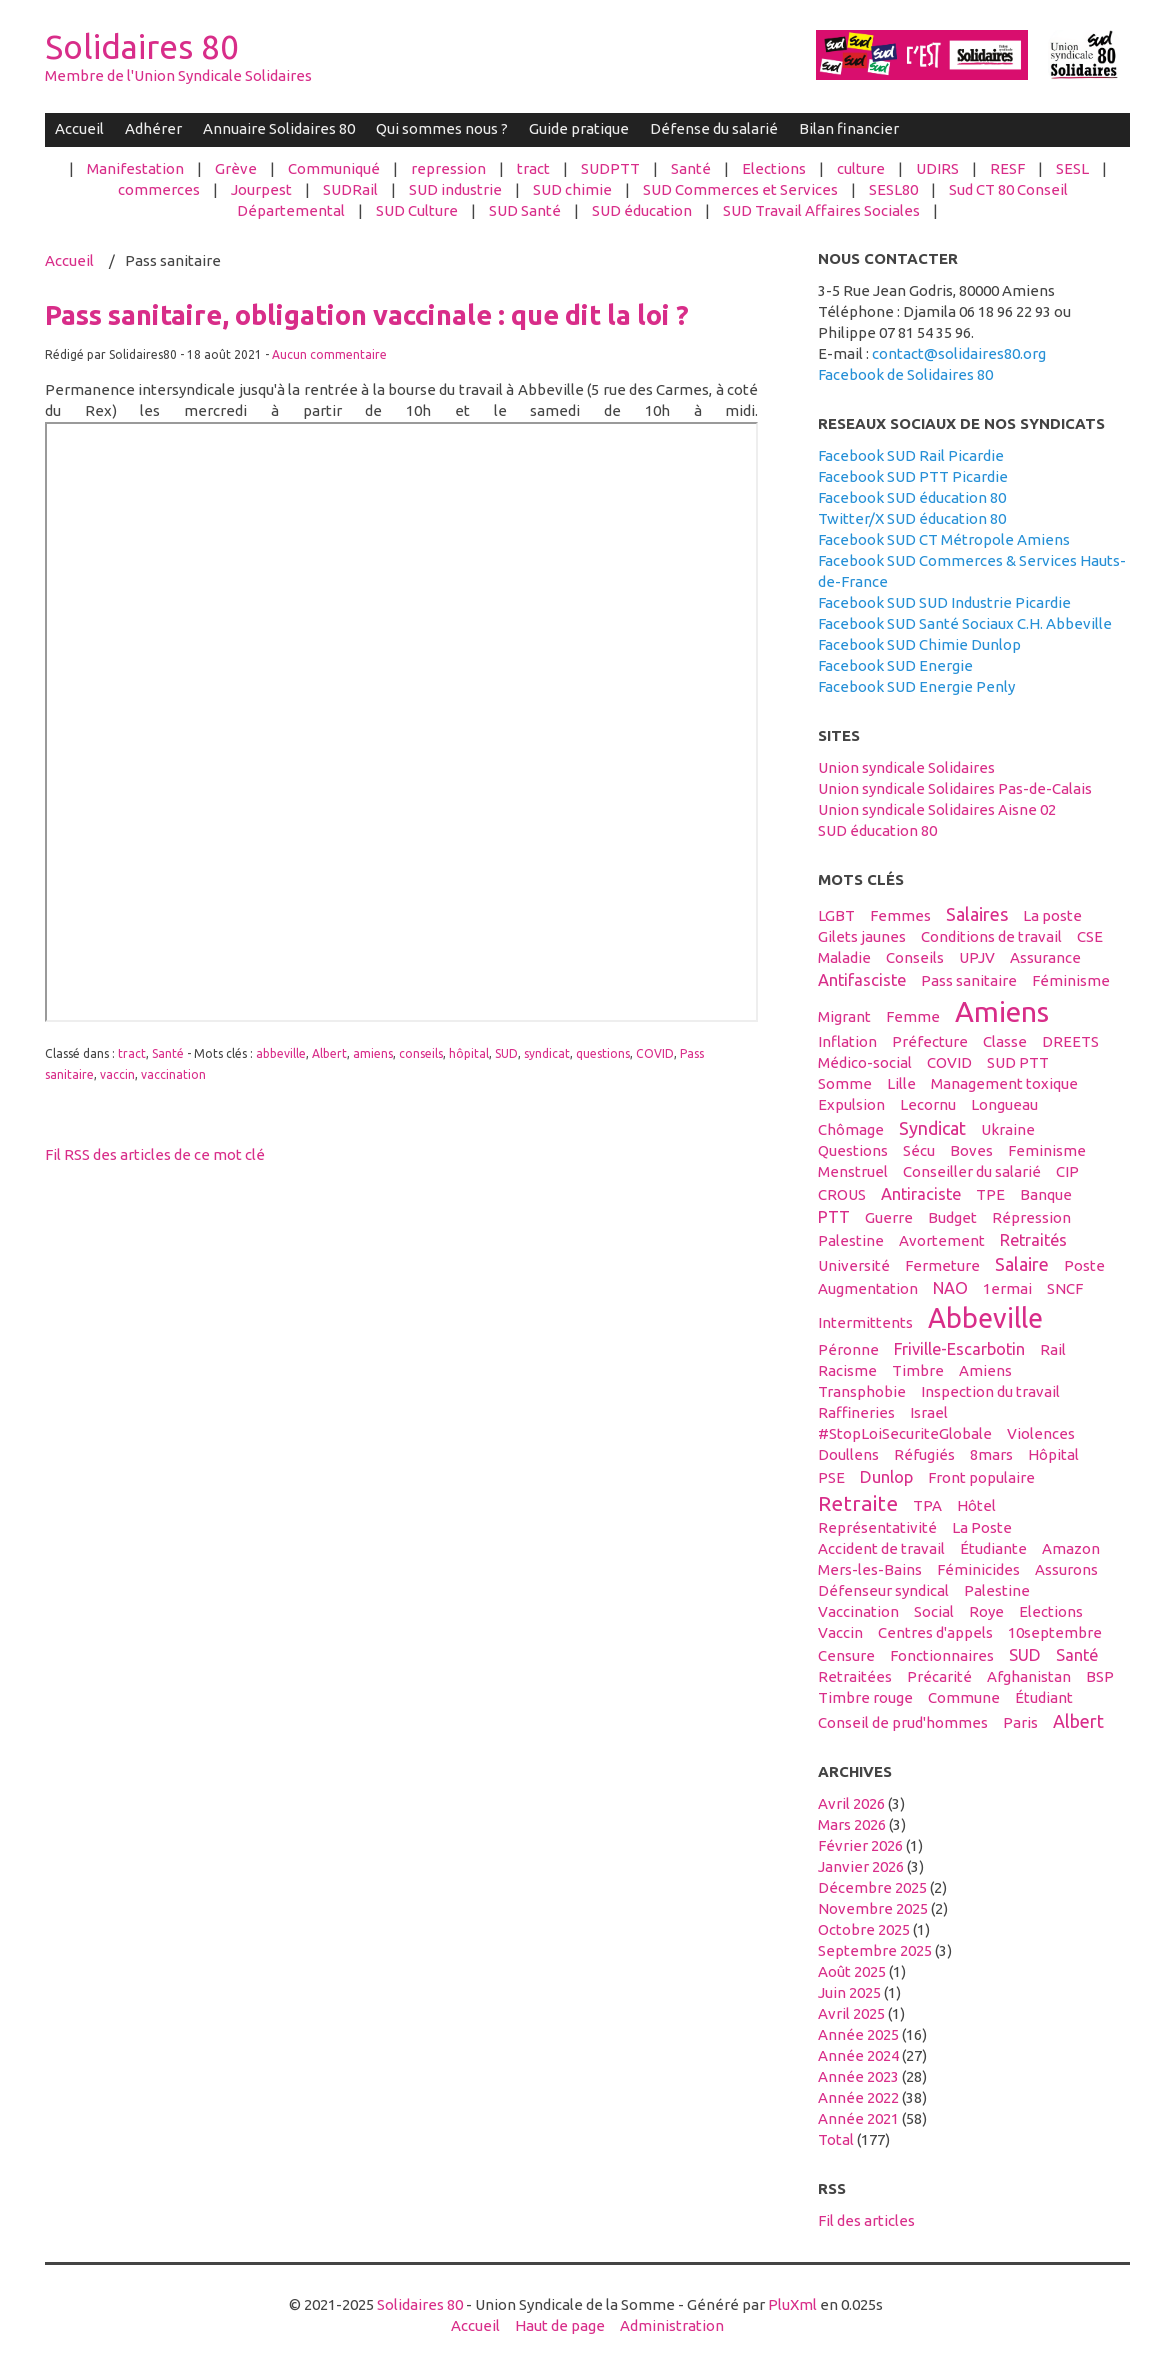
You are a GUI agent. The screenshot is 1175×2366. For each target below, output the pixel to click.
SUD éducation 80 (877, 830)
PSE (831, 1477)
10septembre (1055, 1632)
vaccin (117, 1074)
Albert (329, 1053)
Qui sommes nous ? (442, 128)
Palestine (997, 1590)
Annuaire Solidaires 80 (279, 128)
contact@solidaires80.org (959, 353)
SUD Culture (417, 210)
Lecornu (928, 1104)
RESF (1007, 168)
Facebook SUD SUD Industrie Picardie (944, 602)
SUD (506, 1053)
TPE (990, 1194)
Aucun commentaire (329, 354)
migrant (844, 1016)
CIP (1067, 1171)
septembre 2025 (875, 1950)
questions (603, 1053)
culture (861, 168)
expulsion (851, 1104)
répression (1031, 1217)
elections (1051, 1611)
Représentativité (877, 1527)
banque (1046, 1194)
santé (1077, 1655)
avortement (942, 1240)
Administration (672, 2325)
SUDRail (350, 189)
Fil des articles (866, 2220)
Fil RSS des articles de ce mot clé (155, 1154)
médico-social (865, 1062)
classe (1005, 1041)
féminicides (978, 1569)
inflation (847, 1041)
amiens (373, 1053)
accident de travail (881, 1548)
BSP (1100, 1676)
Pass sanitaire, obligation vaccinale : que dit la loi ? (367, 315)
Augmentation (868, 1288)
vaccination (173, 1074)
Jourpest (261, 189)
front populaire (981, 1477)
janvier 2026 (861, 1866)
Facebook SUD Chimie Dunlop (919, 644)
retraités (1033, 1240)
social (934, 1611)
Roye (986, 1611)
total (837, 2139)
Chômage (851, 1129)
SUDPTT (610, 168)
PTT (834, 1217)
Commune (964, 1697)
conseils (421, 1053)
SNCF (1065, 1288)
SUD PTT (1018, 1062)
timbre (918, 1370)
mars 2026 (852, 1824)
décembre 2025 (872, 1887)
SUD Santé (525, 210)
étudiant (1044, 1697)
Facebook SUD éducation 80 (912, 497)
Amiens (985, 1370)
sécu (919, 1150)
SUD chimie (572, 189)
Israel (929, 1412)
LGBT (836, 915)
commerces (159, 189)
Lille (901, 1083)
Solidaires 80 (142, 46)
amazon (1071, 1548)
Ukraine (1008, 1129)
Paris (1020, 1722)
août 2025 (852, 1971)
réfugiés (924, 1454)
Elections (774, 168)
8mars (991, 1454)
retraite (858, 1503)
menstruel (853, 1171)
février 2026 (860, 1845)
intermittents (865, 1322)
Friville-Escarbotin (959, 1349)
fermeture (942, 1265)
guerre (889, 1217)
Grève (236, 168)
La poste (1052, 915)
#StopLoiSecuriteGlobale (905, 1433)
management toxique (1004, 1083)
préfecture (930, 1041)
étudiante (993, 1548)
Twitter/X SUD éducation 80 (912, 518)
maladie (844, 957)
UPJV (977, 957)
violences (1041, 1433)
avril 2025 (851, 2013)
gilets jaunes (862, 936)
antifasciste (862, 980)
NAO (950, 1288)
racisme (847, 1370)
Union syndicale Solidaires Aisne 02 (937, 809)
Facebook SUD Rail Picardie (911, 455)
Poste (1084, 1265)
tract (533, 168)
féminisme (1071, 980)
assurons (1066, 1569)
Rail (1053, 1349)
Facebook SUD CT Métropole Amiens (944, 539)
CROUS (842, 1194)
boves (971, 1150)
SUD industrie (455, 189)
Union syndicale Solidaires (906, 767)
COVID (655, 1053)
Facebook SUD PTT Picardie (913, 476)
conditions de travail (991, 936)
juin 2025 (849, 1992)
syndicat (547, 1053)
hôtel (976, 1505)
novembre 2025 (873, 1908)
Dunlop (886, 1477)
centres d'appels (935, 1632)
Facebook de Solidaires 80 (905, 374)
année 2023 (858, 2076)
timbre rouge (865, 1697)
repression (448, 168)
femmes (900, 915)
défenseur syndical (883, 1590)
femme (913, 1016)
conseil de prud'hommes (903, 1722)
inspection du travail (990, 1391)
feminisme (1047, 1150)
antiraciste (921, 1194)
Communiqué (334, 168)
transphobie (862, 1391)
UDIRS (937, 168)
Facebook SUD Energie (895, 665)
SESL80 (893, 189)
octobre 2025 (864, 1929)
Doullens (848, 1454)
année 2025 (858, 2034)
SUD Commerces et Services (740, 189)
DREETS (1070, 1041)
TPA (927, 1505)
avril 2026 (851, 1803)
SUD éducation (642, 210)
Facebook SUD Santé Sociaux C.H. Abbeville (965, 623)
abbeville (281, 1053)
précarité (939, 1676)
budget (952, 1217)
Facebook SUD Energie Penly (916, 686)
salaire (1022, 1264)
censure (846, 1655)
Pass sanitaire (969, 980)
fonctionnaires (942, 1655)
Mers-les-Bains (870, 1569)
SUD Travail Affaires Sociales (821, 210)
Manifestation (135, 168)
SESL (1072, 168)
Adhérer (153, 128)
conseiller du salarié (972, 1171)
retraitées (855, 1676)
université (854, 1265)
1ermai (1007, 1288)
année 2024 (858, 2055)
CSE (1090, 936)
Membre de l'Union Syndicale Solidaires (178, 75)
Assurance (1045, 957)
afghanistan (1029, 1676)
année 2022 (858, 2097)
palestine (851, 1240)
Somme (845, 1083)
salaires (977, 914)
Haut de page (560, 2325)
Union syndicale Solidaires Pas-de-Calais (955, 788)
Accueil (79, 128)
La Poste (982, 1527)
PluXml (792, 2304)
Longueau (1004, 1104)
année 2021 (858, 2118)
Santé (691, 168)
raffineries (856, 1412)
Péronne (848, 1349)
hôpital (469, 1053)
